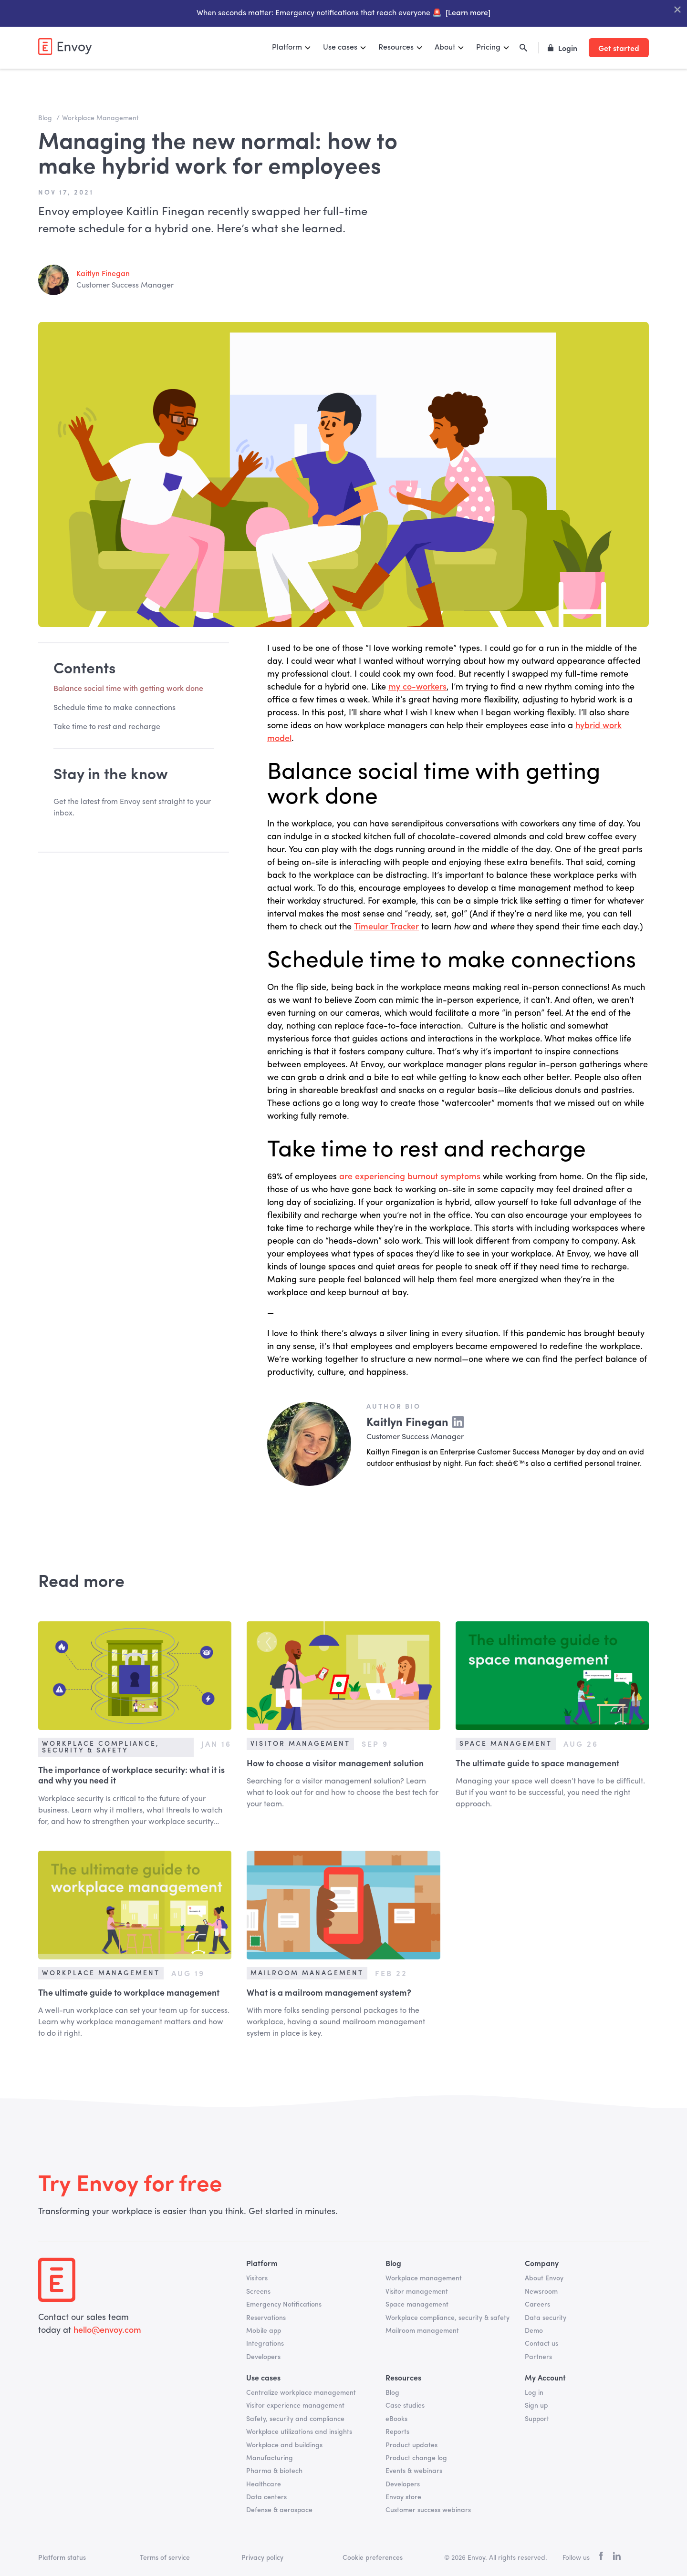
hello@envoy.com (106, 2330)
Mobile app (263, 2331)
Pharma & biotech (274, 2471)
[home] (65, 46)
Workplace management (423, 2278)
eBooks (396, 2419)
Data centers (266, 2497)
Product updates (411, 2445)
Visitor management (416, 2291)
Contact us (541, 2343)
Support (537, 2419)
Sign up (536, 2405)
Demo (534, 2331)
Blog (392, 2393)
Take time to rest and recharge (106, 727)
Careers (537, 2304)
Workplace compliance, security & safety (447, 2318)
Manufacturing (269, 2458)
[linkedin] (617, 2558)
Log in (534, 2393)
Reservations (266, 2318)
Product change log (416, 2458)
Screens (258, 2291)
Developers (263, 2357)
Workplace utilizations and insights (299, 2432)
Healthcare (263, 2484)
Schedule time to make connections (114, 708)
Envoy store (403, 2497)
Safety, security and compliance (295, 2419)
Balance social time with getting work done (128, 689)
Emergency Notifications (284, 2304)
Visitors (257, 2278)
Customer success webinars (428, 2510)
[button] (291, 47)
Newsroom (541, 2291)
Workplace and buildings (284, 2445)
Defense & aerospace (279, 2510)
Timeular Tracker (386, 927)
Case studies (405, 2405)
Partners (538, 2357)
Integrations (265, 2343)
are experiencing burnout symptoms (409, 1177)
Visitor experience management (295, 2405)
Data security (545, 2318)
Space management (416, 2304)
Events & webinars (413, 2471)
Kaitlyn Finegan (103, 274)
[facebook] (601, 2558)
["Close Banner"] (677, 9)
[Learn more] (468, 13)
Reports (397, 2432)
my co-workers (417, 687)
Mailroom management (422, 2331)
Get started (618, 47)
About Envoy (544, 2278)
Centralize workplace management (301, 2393)
